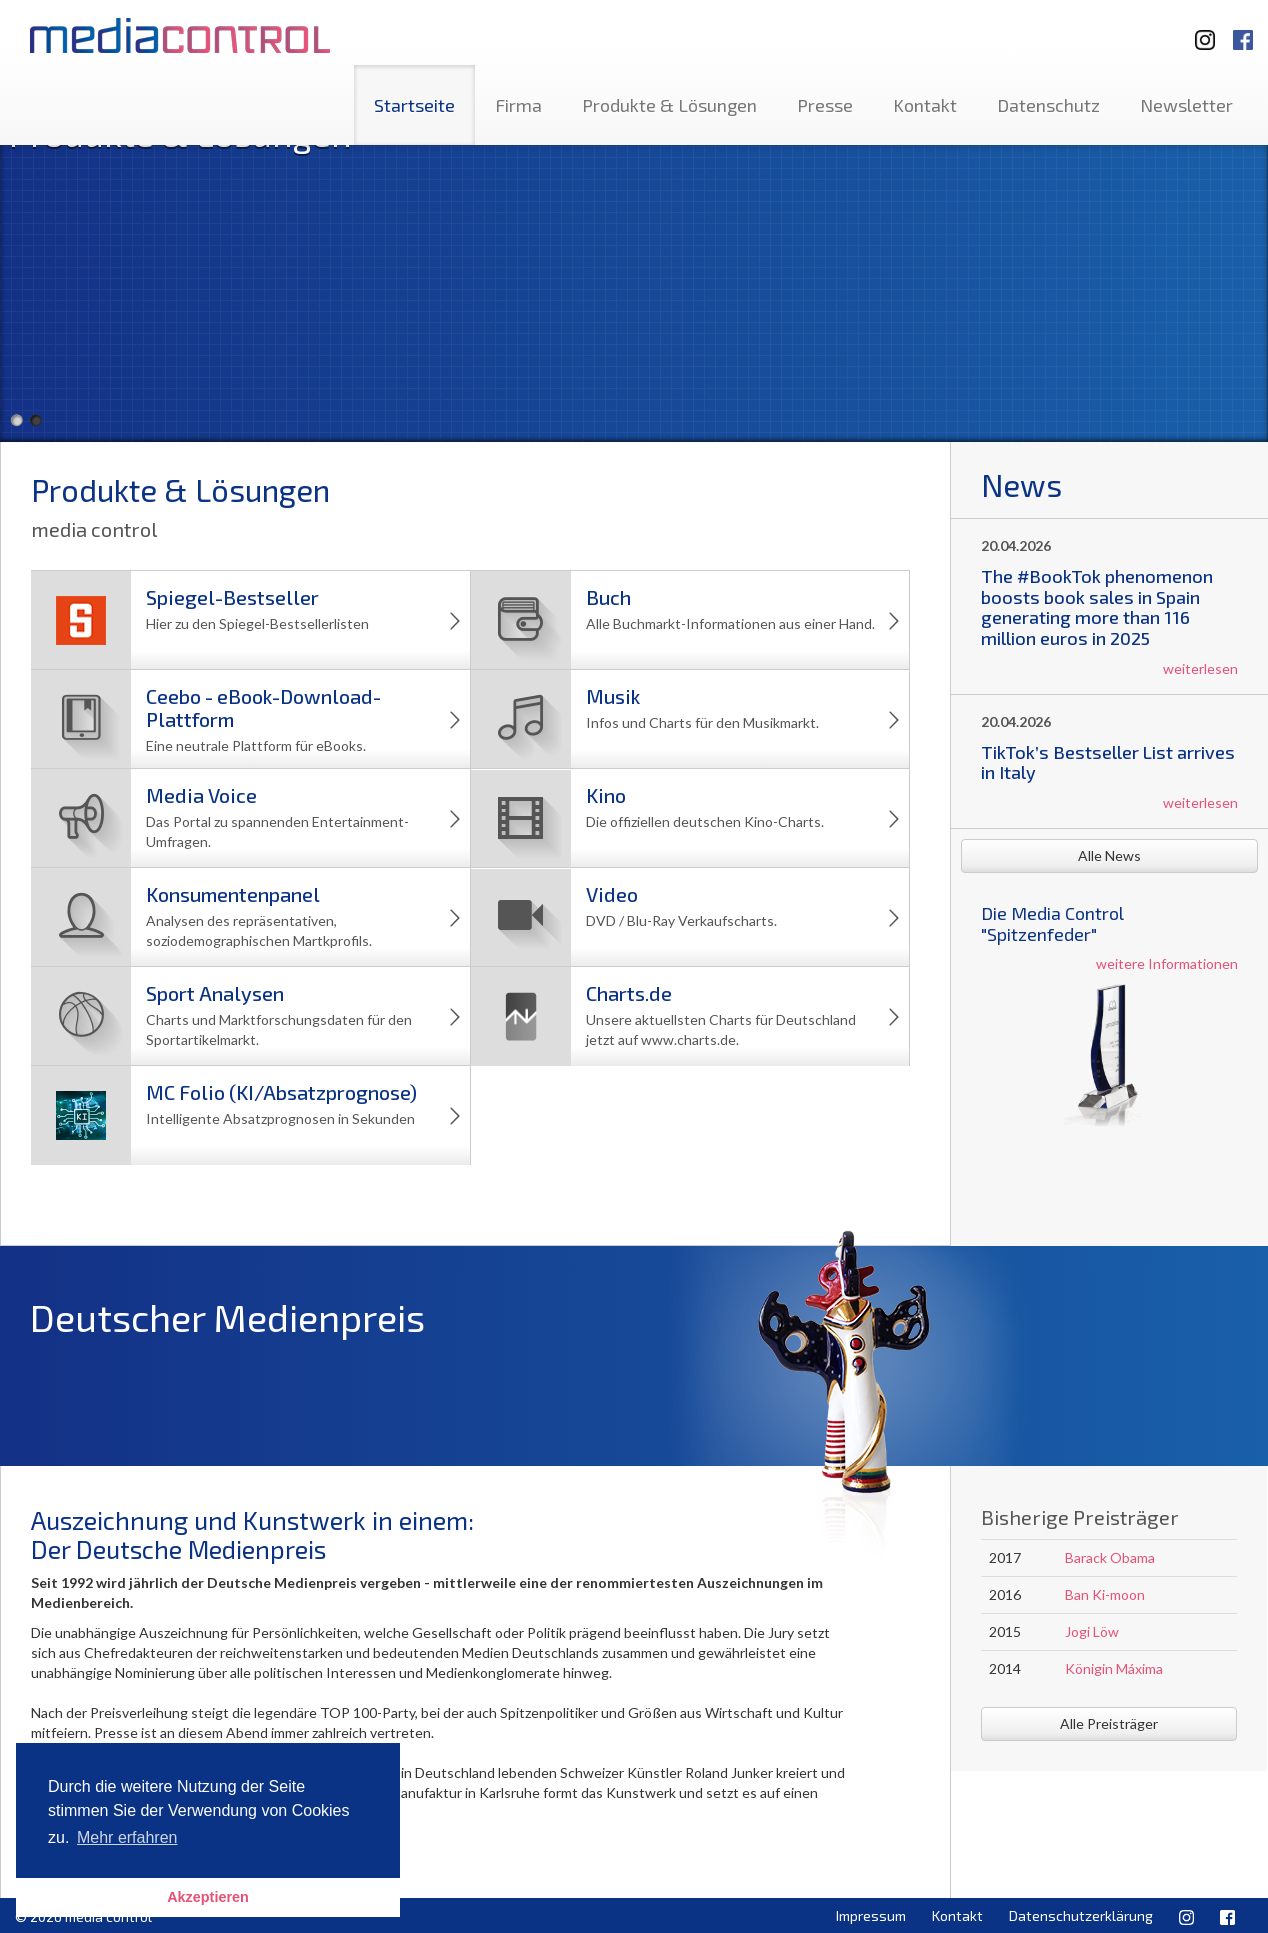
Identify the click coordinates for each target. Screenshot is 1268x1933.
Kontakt (925, 105)
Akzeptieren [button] (208, 1897)
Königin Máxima (1114, 1668)
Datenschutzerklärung (1081, 1915)
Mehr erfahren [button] (127, 1837)
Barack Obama (1110, 1557)
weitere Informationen (1167, 963)
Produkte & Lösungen (669, 105)
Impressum (871, 1915)
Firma (518, 105)
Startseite (414, 105)
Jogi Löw (1092, 1631)
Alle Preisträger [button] (1109, 1723)
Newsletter (1186, 105)
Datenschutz (1048, 105)
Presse (825, 105)
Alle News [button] (1109, 855)
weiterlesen (1200, 668)
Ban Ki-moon (1105, 1594)
